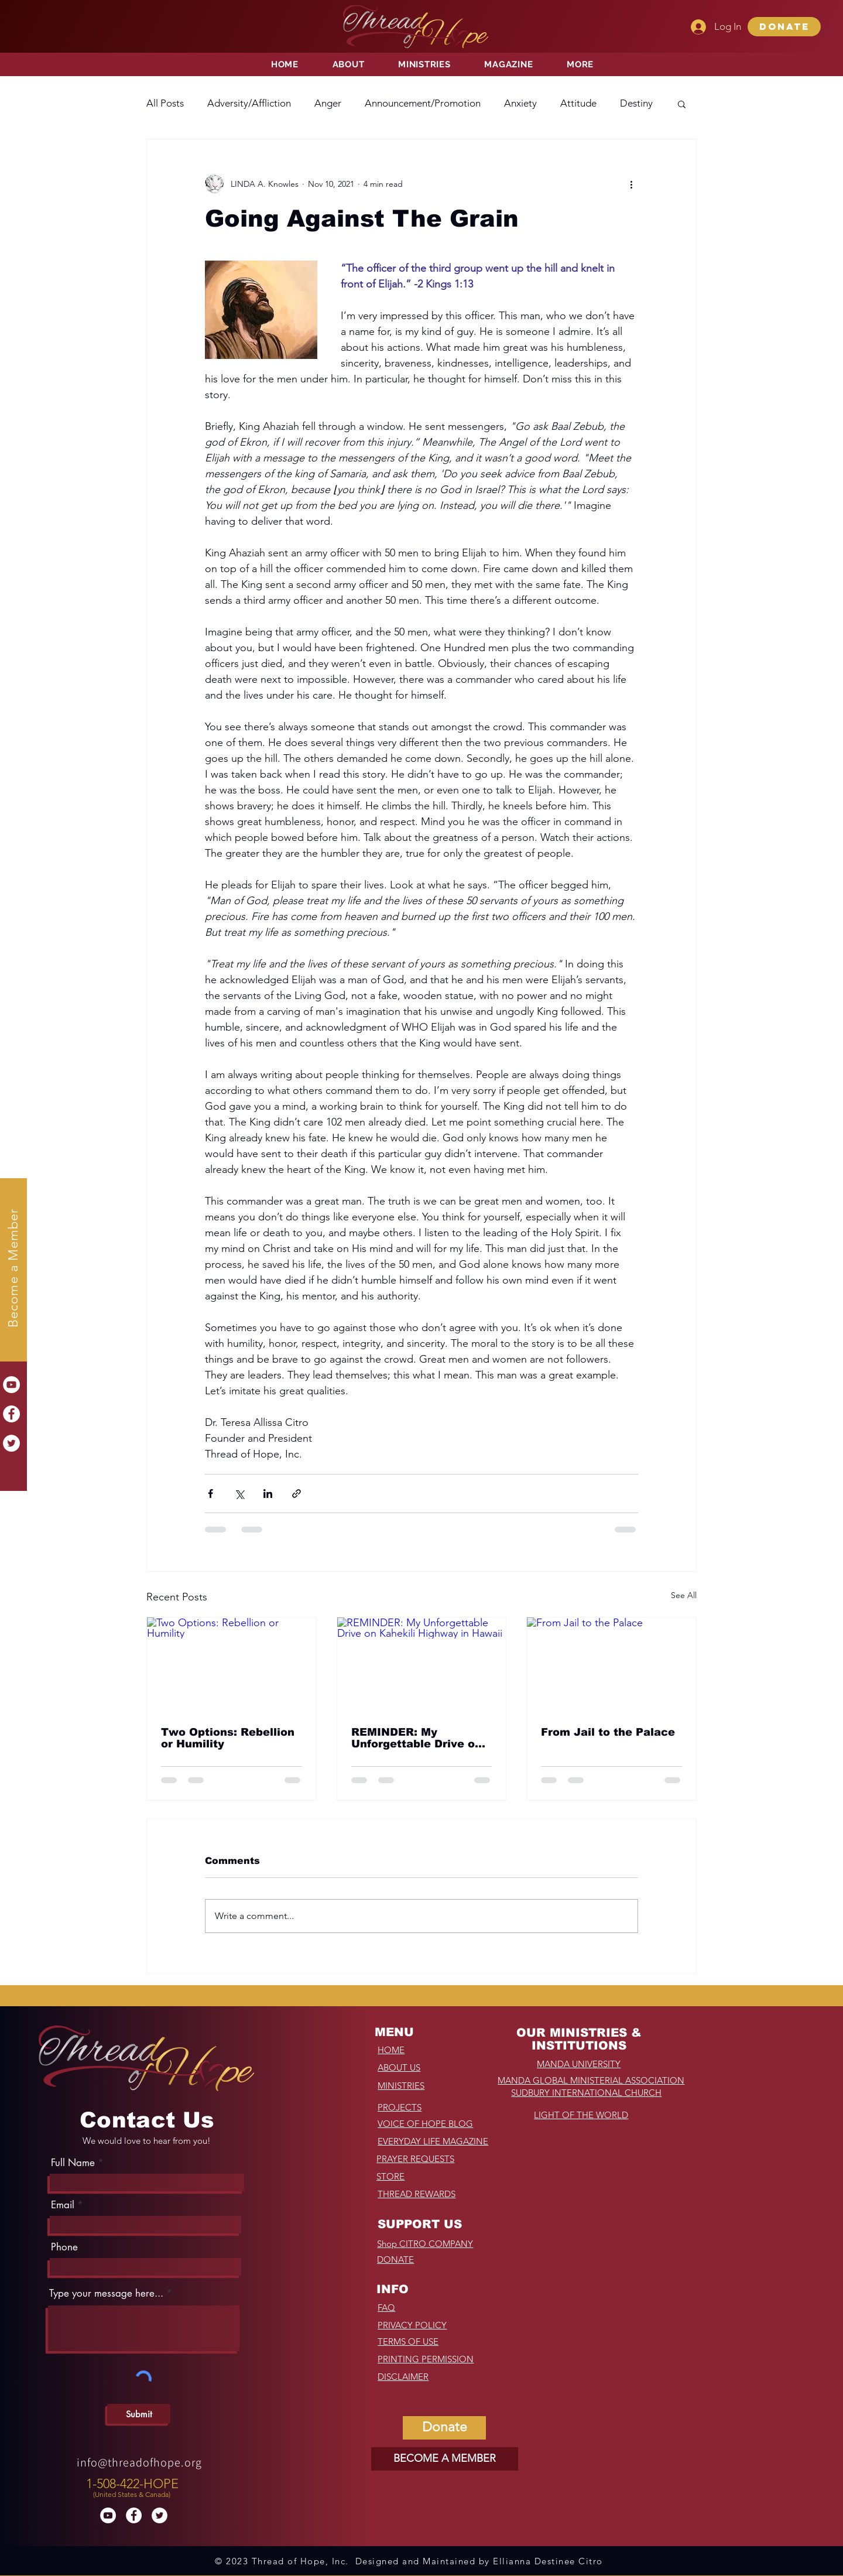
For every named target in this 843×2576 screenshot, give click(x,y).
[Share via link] (296, 1493)
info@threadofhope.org (139, 2462)
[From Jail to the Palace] (611, 1664)
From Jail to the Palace (608, 1732)
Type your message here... (106, 2293)
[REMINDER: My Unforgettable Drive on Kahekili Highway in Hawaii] (421, 1664)
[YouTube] (11, 1384)
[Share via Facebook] (210, 1493)
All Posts (165, 103)
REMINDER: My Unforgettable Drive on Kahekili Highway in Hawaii (416, 1738)
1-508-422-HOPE (132, 2484)
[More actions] (631, 184)
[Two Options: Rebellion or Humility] (231, 1664)
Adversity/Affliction (249, 103)
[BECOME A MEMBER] (444, 2459)
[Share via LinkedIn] (267, 1493)
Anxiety (520, 103)
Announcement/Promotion (423, 103)
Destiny (636, 103)
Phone (64, 2247)
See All (684, 1595)
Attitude (578, 103)
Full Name (73, 2163)
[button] (784, 26)
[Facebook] (11, 1413)
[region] (133, 2485)
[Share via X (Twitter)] (239, 1493)
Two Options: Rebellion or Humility (227, 1738)
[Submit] (138, 2414)
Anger (327, 103)
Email (62, 2205)
